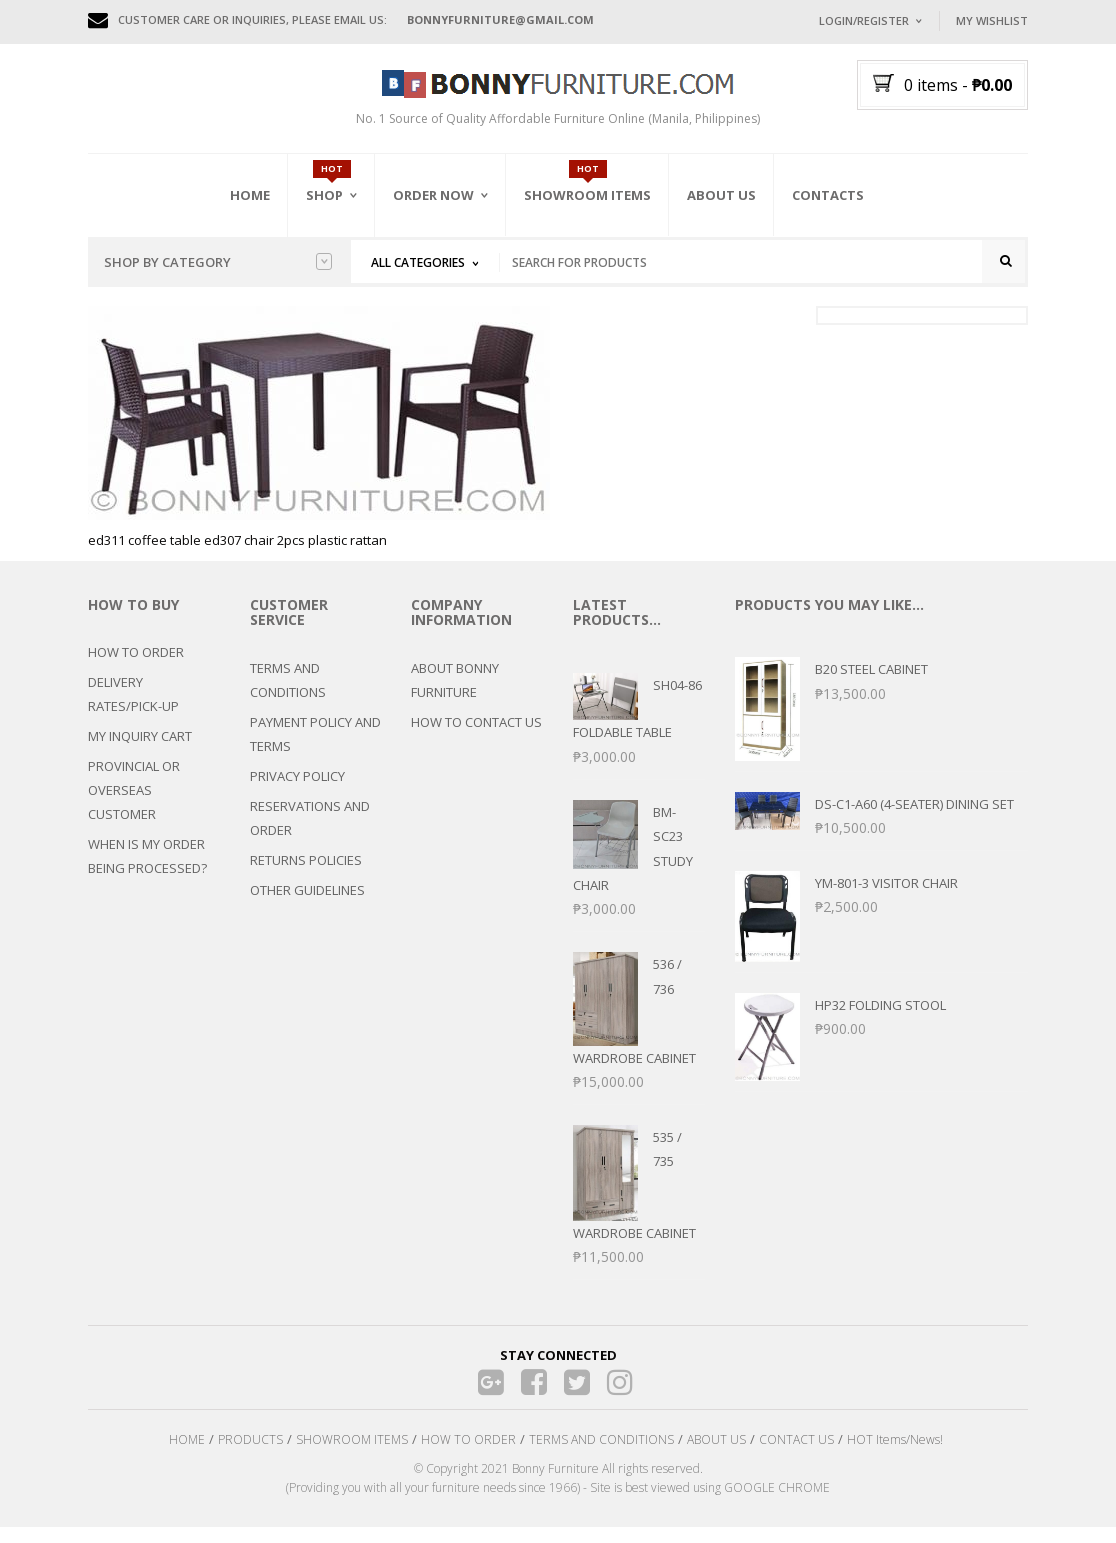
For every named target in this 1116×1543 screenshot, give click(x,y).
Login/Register (864, 20)
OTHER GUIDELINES (307, 906)
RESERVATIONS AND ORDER (310, 834)
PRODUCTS (250, 1456)
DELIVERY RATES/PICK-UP (133, 711)
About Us (721, 195)
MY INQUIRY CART (140, 753)
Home (250, 195)
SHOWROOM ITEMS (352, 1456)
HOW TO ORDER (136, 669)
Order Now (433, 195)
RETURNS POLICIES (306, 876)
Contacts (828, 195)
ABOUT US (716, 1456)
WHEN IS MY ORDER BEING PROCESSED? (147, 873)
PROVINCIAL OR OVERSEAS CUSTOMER (134, 807)
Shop (324, 195)
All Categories (418, 262)
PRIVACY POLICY (297, 792)
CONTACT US (796, 1456)
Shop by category (218, 262)
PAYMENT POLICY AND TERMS (315, 750)
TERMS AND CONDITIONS (288, 696)
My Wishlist (992, 20)
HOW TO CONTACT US (476, 738)
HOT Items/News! (895, 1456)
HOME (187, 1456)
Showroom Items (587, 195)
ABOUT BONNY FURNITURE (455, 696)
